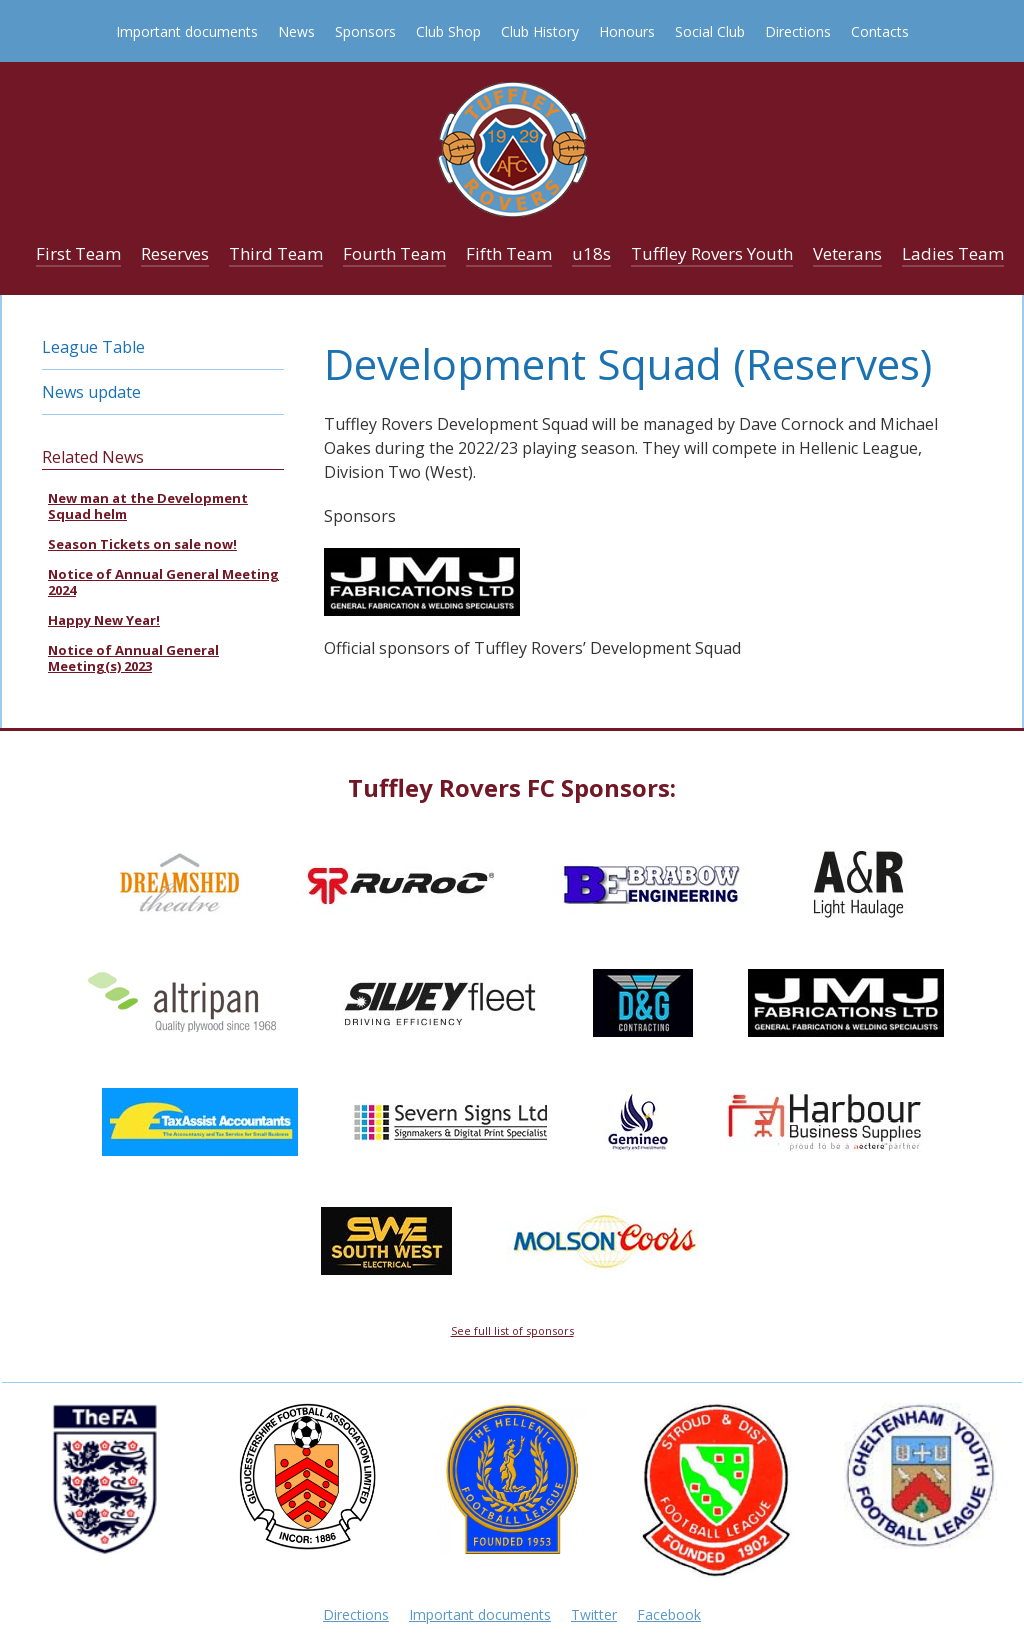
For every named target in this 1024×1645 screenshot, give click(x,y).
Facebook (669, 1614)
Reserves (175, 253)
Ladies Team (953, 253)
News (296, 31)
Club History (540, 31)
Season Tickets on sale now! (142, 544)
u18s (591, 253)
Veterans (847, 253)
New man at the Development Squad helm (148, 506)
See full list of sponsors (512, 1330)
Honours (627, 31)
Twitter (594, 1614)
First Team (78, 253)
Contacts (880, 31)
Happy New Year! (104, 620)
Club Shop (448, 31)
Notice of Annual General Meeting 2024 (163, 582)
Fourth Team (394, 253)
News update (91, 392)
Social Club (710, 31)
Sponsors (365, 31)
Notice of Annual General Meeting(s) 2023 (133, 658)
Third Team (276, 253)
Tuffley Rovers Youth (712, 253)
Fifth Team (509, 253)
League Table (93, 347)
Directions (798, 31)
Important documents (187, 31)
